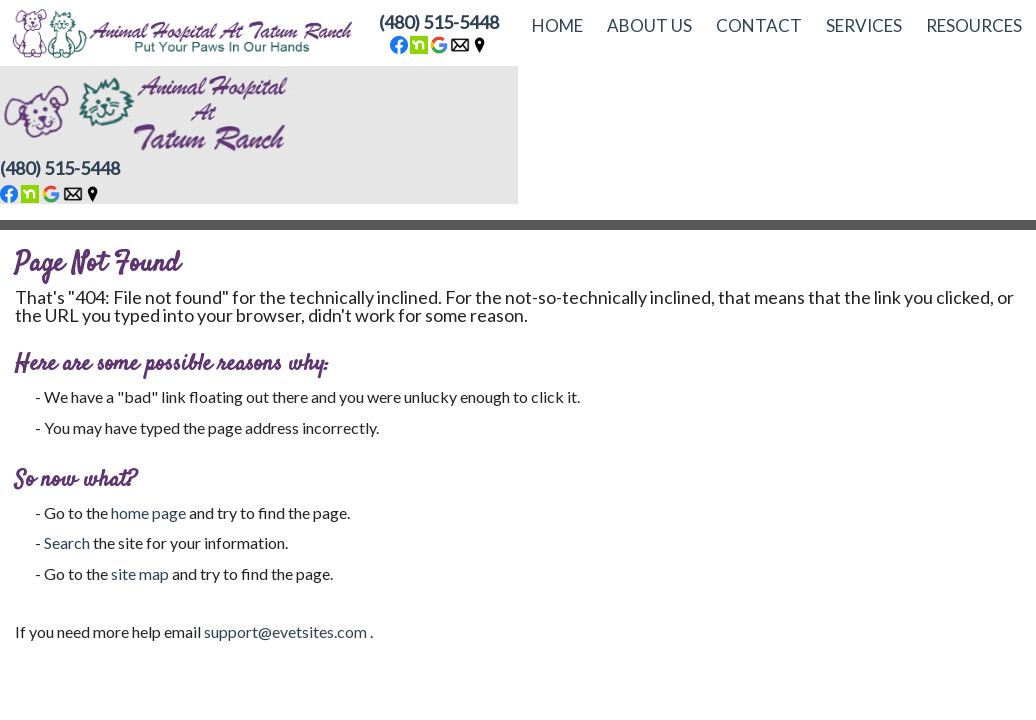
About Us (649, 25)
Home (557, 25)
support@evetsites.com (285, 631)
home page (148, 512)
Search (67, 542)
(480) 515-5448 (439, 22)
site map (140, 573)
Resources (974, 25)
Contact (759, 25)
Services (864, 25)
